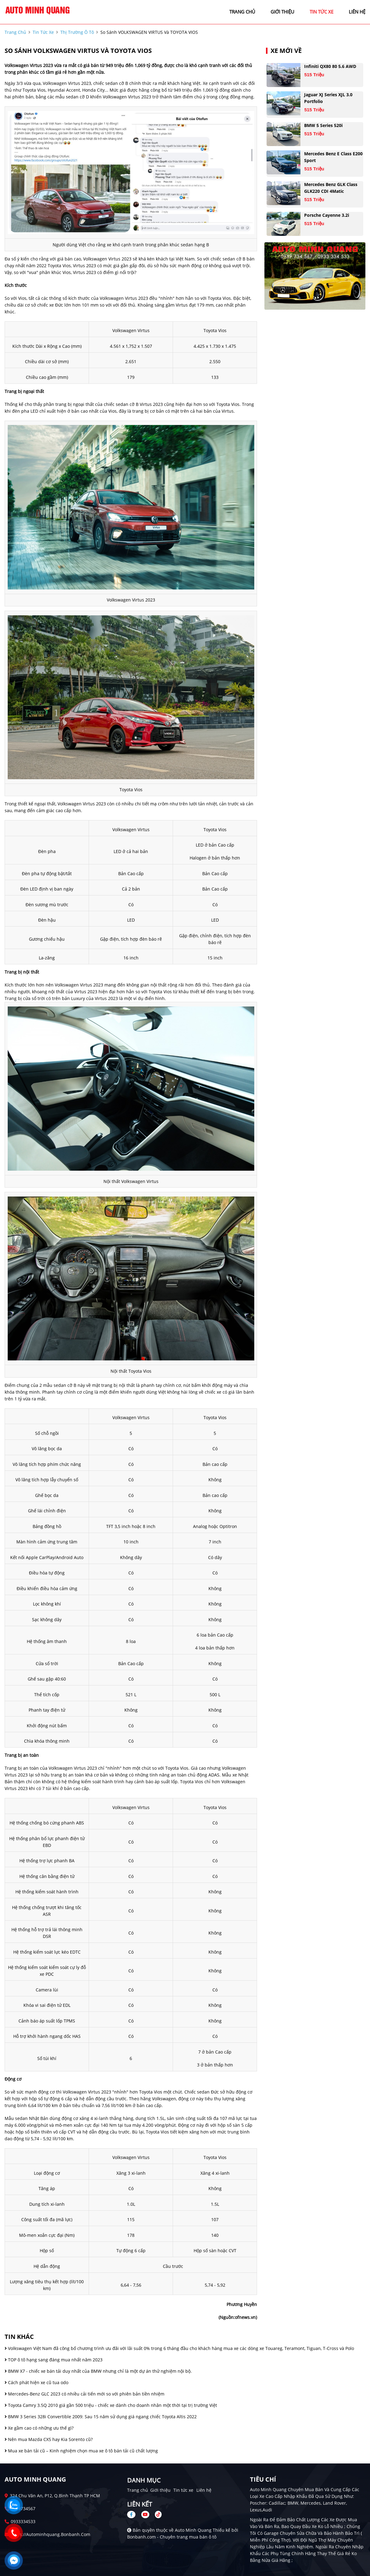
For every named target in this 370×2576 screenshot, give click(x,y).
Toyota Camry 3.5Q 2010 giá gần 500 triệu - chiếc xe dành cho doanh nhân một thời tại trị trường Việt (111, 2405)
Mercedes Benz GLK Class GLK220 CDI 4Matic (330, 187)
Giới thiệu (160, 2490)
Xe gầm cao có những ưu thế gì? (39, 2428)
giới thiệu (282, 12)
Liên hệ (203, 2490)
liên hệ (357, 12)
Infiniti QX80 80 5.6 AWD (330, 66)
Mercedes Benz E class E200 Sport (333, 157)
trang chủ (242, 12)
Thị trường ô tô (77, 32)
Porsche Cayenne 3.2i (326, 215)
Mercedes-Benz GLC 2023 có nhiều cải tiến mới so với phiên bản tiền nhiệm (84, 2394)
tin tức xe (321, 12)
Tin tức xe (183, 2490)
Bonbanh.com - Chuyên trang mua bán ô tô (171, 2537)
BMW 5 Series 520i (323, 125)
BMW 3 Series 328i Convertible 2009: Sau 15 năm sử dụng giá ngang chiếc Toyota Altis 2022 (101, 2416)
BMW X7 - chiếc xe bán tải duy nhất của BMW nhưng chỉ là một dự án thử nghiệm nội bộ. (98, 2371)
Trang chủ (137, 2490)
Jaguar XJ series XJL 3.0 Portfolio (328, 98)
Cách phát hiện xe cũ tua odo (36, 2382)
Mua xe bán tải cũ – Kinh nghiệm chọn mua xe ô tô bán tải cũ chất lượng (81, 2451)
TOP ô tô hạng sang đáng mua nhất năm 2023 (54, 2360)
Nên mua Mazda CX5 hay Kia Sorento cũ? (49, 2439)
